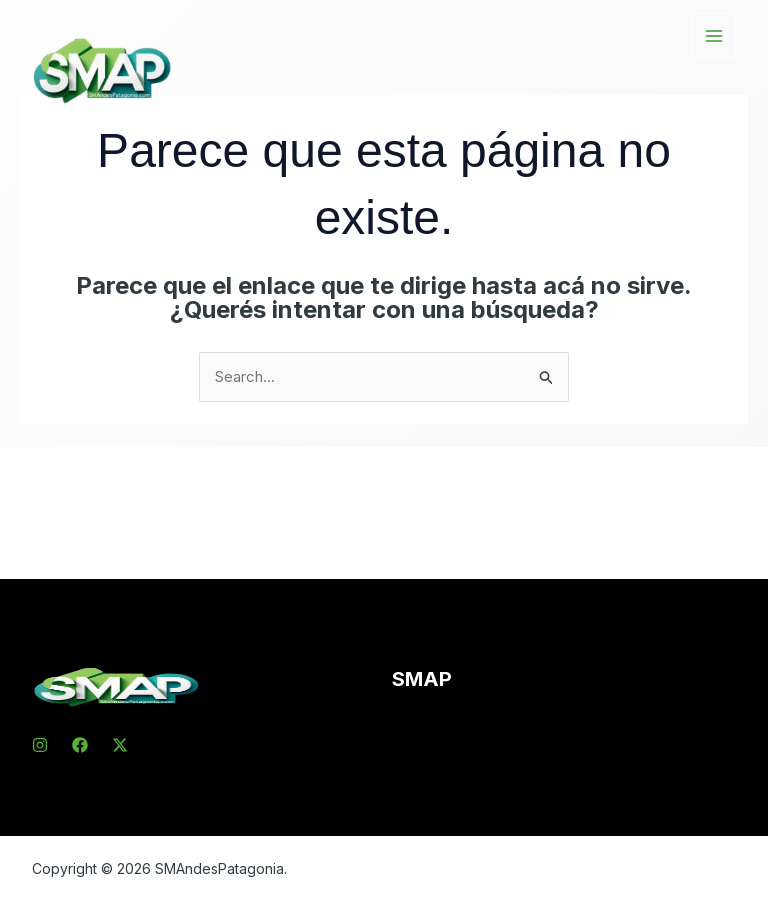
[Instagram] (40, 745)
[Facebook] (80, 745)
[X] (120, 745)
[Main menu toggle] (714, 35)
